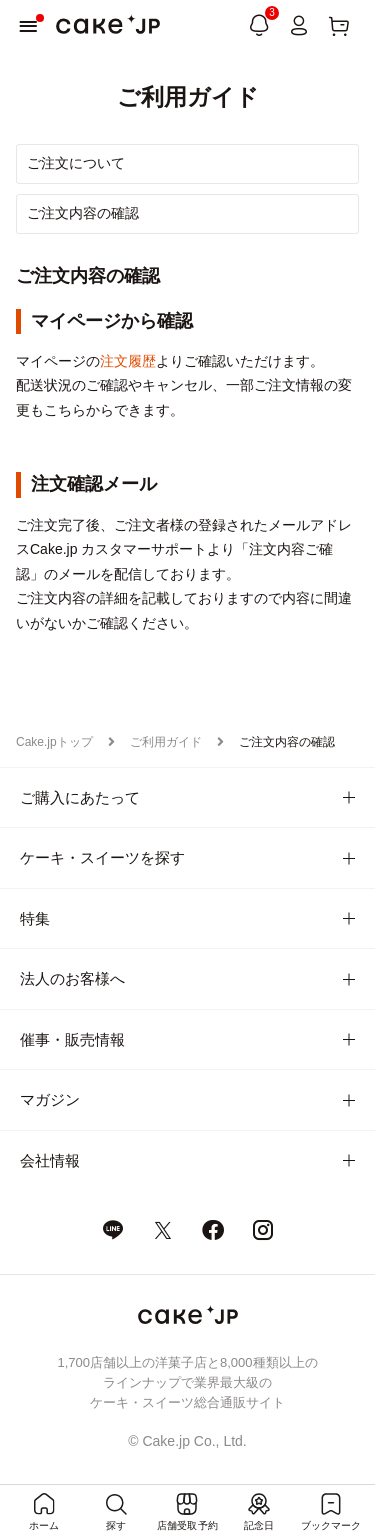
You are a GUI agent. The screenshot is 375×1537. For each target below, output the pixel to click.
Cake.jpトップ (54, 742)
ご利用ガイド (166, 742)
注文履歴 (128, 361)
